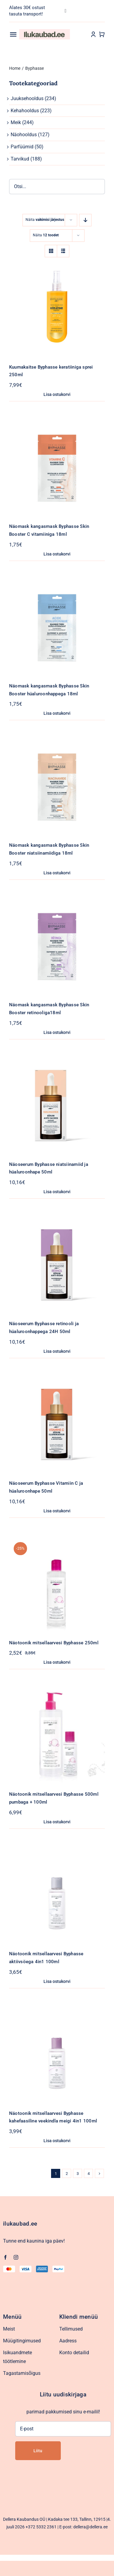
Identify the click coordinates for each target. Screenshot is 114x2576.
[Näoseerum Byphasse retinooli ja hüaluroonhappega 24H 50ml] (57, 1221)
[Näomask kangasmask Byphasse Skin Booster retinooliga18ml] (57, 902)
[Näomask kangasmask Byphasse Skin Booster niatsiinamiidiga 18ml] (57, 742)
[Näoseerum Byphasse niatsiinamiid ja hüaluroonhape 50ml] (57, 1062)
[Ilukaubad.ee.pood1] (44, 31)
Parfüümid (22, 147)
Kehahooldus (25, 110)
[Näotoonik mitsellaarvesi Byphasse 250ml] (57, 1540)
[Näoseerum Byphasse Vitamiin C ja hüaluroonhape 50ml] (57, 1380)
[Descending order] (85, 220)
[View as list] (63, 251)
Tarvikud (20, 159)
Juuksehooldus (27, 98)
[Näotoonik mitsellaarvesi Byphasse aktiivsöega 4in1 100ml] (57, 1851)
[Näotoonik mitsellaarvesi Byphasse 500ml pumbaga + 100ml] (57, 1691)
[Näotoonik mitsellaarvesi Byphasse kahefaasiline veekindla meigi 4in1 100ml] (57, 2011)
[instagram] (16, 2257)
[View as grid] (51, 251)
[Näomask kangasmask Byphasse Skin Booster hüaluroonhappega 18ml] (57, 583)
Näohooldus (24, 134)
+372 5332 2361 (41, 2526)
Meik (16, 122)
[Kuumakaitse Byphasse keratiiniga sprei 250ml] (57, 264)
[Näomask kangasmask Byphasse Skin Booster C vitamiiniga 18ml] (57, 424)
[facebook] (5, 2257)
